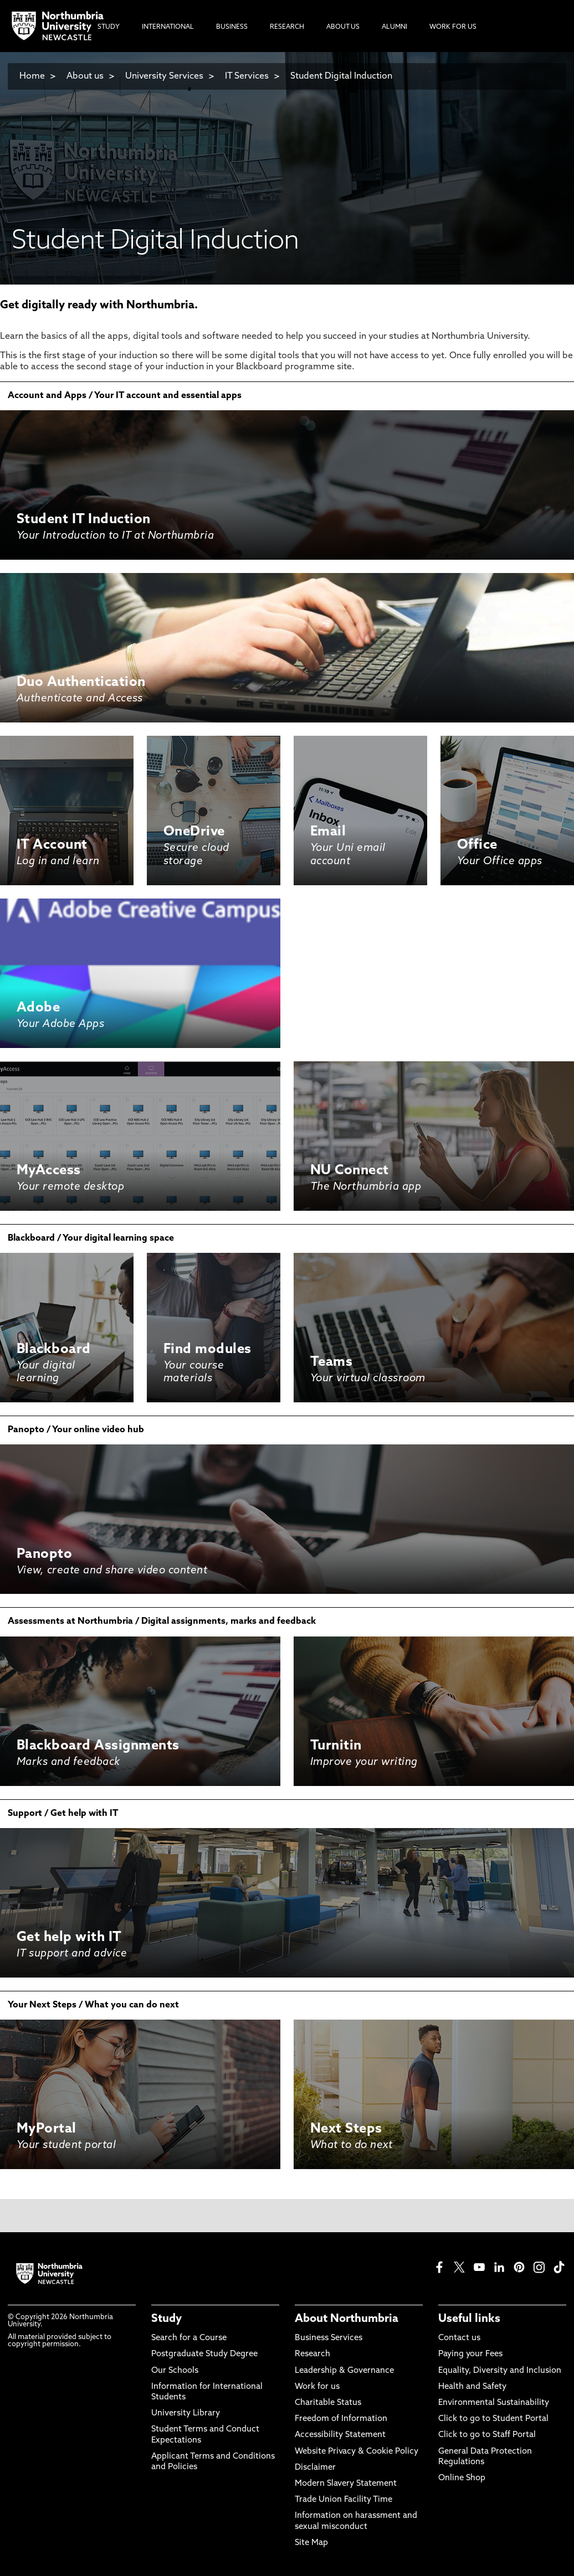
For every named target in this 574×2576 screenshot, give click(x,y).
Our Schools (174, 2371)
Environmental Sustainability (493, 2403)
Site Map (311, 2543)
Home (32, 76)
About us (85, 76)
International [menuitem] (168, 27)
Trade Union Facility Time (343, 2500)
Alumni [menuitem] (394, 27)
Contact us (459, 2338)
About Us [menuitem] (343, 27)
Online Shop (461, 2478)
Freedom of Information (341, 2419)
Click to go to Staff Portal (487, 2435)
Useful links (469, 2319)
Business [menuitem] (232, 27)
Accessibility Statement (340, 2435)
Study (166, 2319)
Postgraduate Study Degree (204, 2354)
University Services (164, 76)
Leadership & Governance (344, 2371)
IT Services (247, 76)
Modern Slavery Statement (346, 2484)
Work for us (317, 2387)
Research (312, 2354)
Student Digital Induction (341, 76)
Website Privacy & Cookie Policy (356, 2452)
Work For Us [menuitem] (452, 27)
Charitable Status (328, 2403)
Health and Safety (472, 2387)
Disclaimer (315, 2468)
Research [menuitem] (287, 27)
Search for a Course (189, 2338)
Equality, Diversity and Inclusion (499, 2371)
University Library (185, 2413)
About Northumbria (346, 2319)
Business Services (328, 2338)
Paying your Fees (470, 2354)
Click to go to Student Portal (493, 2419)
